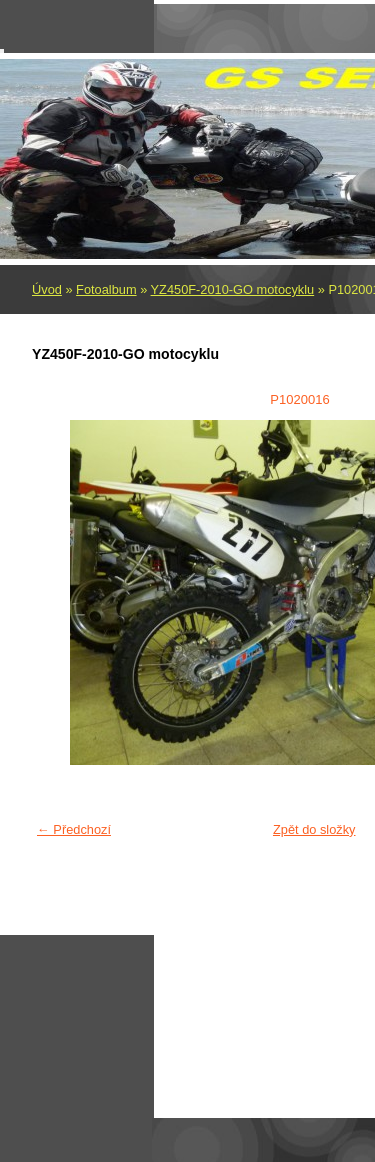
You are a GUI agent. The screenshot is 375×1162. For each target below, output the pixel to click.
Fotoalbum (106, 289)
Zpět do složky (314, 829)
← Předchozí (74, 829)
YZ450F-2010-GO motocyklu (233, 289)
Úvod (47, 289)
